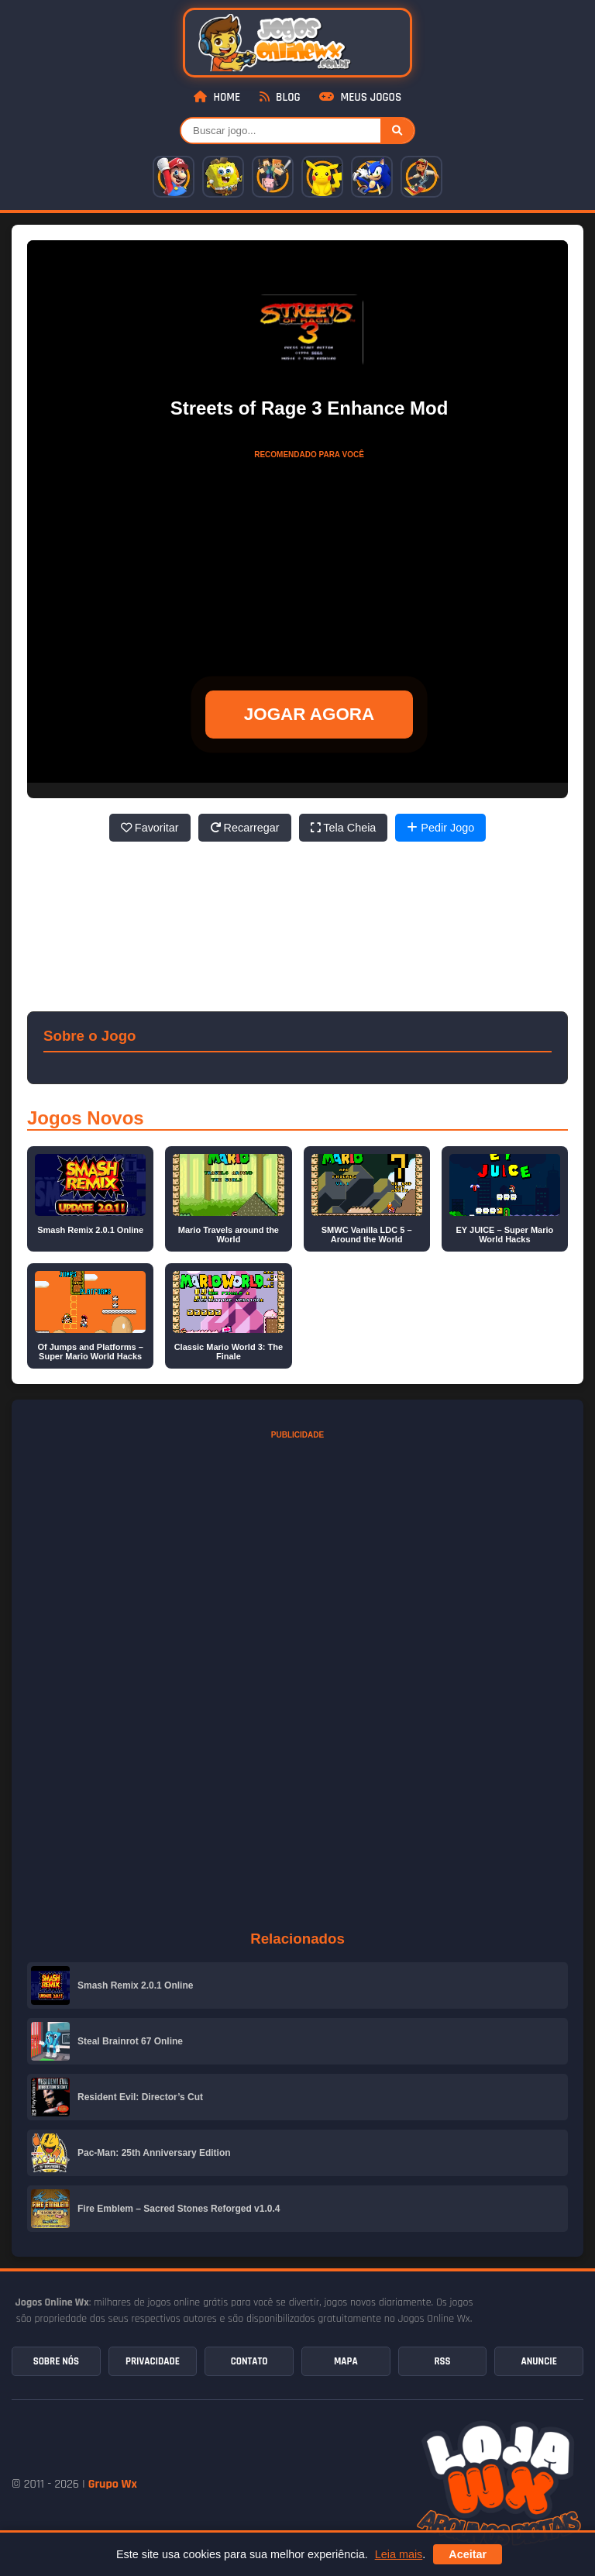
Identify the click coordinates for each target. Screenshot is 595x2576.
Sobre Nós (56, 2361)
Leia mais (399, 2554)
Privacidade (153, 2361)
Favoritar (150, 827)
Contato (249, 2361)
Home (217, 97)
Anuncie (538, 2361)
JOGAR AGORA (309, 714)
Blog (280, 97)
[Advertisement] (309, 563)
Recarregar (245, 827)
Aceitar (468, 2554)
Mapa (346, 2361)
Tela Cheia (344, 827)
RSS (442, 2361)
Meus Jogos (360, 97)
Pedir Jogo (440, 827)
